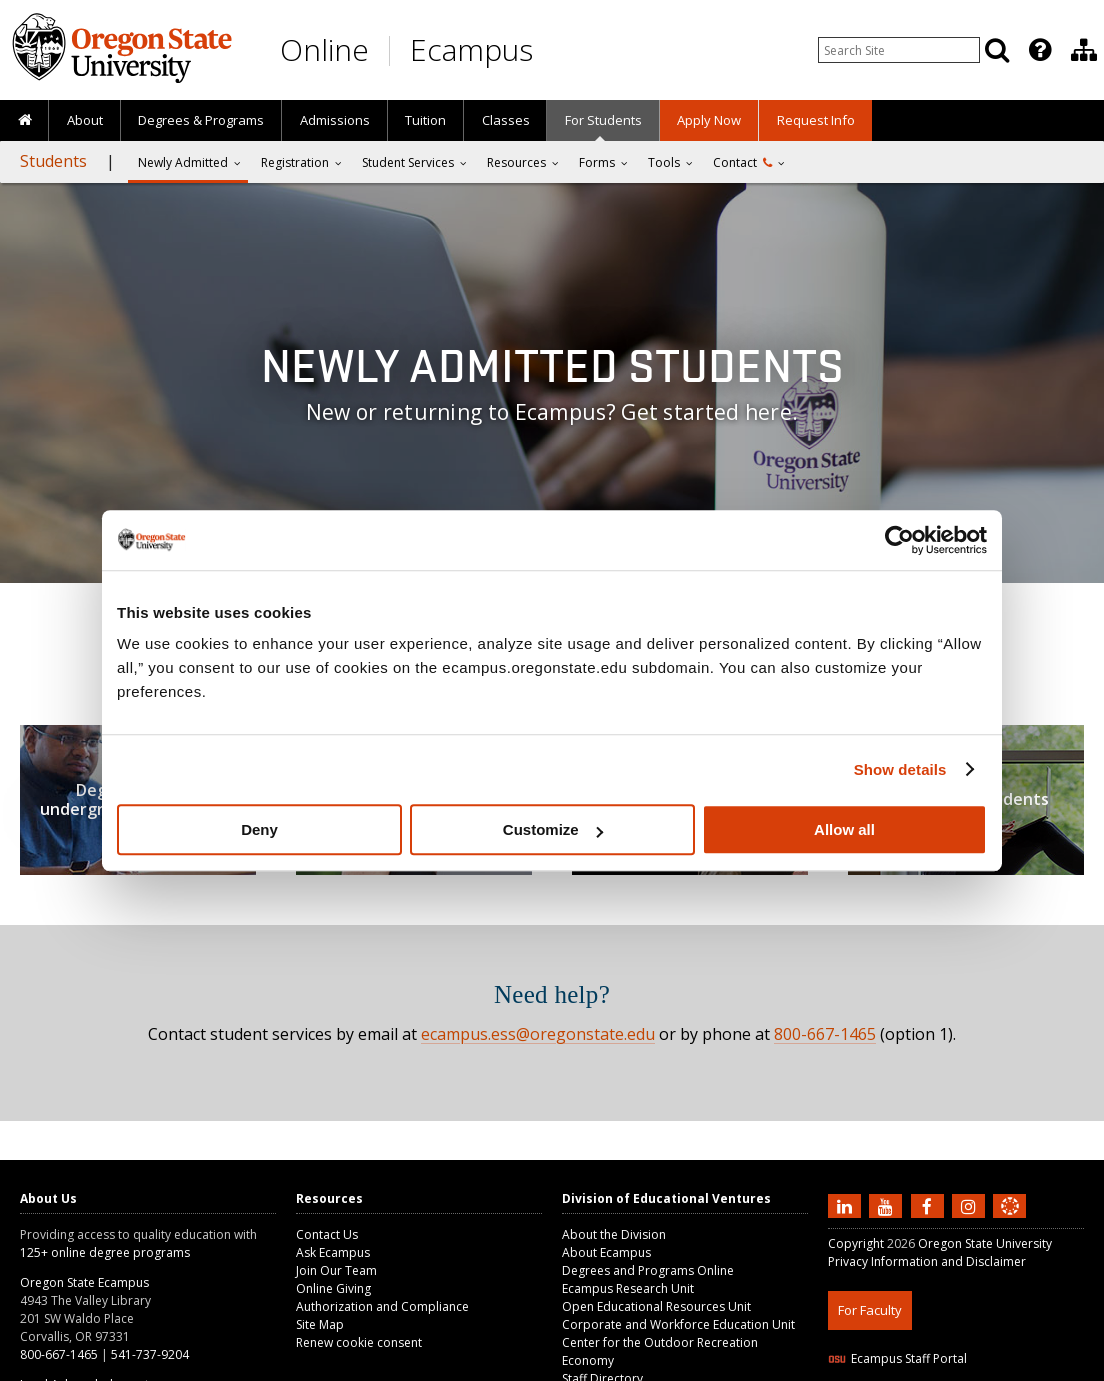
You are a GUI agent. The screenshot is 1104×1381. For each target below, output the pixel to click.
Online (324, 49)
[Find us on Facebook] (930, 1205)
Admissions (335, 120)
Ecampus (471, 49)
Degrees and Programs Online (648, 1270)
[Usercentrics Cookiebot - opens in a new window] (899, 540)
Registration (295, 162)
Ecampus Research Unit (628, 1288)
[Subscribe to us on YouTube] (888, 1205)
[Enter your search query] (899, 50)
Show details (900, 769)
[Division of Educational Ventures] (1084, 50)
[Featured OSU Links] (1040, 50)
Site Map (320, 1324)
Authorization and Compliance (382, 1306)
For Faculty (870, 1310)
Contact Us (327, 1234)
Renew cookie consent (359, 1342)
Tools (664, 162)
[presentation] (1038, 50)
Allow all (844, 829)
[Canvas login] (1010, 1222)
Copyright (856, 1243)
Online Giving (333, 1288)
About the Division (614, 1234)
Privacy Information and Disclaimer (927, 1261)
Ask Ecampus (333, 1252)
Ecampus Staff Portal (897, 1358)
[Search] (997, 50)
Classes (506, 120)
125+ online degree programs (105, 1252)
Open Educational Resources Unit (656, 1306)
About (85, 120)
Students (53, 161)
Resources (516, 162)
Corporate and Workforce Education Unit (678, 1324)
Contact (742, 162)
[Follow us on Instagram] (971, 1205)
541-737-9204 (150, 1354)
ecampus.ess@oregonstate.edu (538, 1034)
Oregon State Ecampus (84, 1282)
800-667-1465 (825, 1034)
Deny (259, 829)
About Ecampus (606, 1252)
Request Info (816, 120)
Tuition (425, 120)
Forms (597, 162)
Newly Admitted (183, 162)
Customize (553, 829)
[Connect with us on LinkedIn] (847, 1205)
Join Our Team (336, 1270)
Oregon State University (985, 1243)
